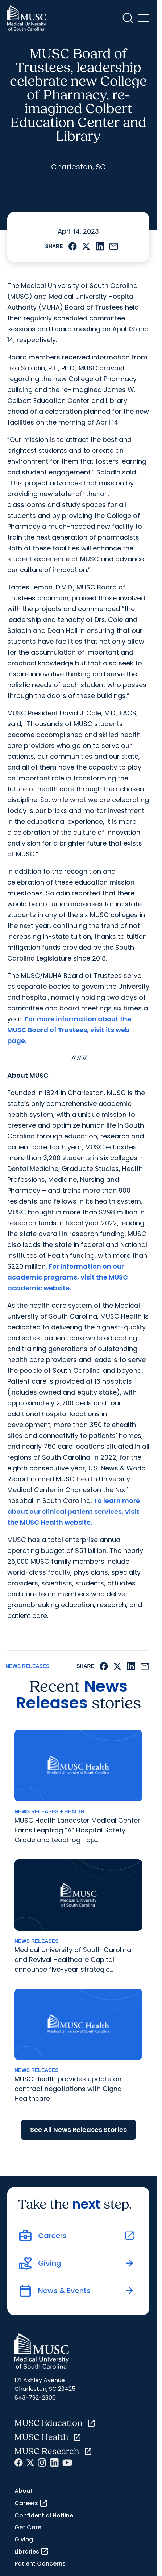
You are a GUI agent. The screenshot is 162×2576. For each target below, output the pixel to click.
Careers (31, 2503)
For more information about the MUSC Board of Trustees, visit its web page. (69, 1029)
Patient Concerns (40, 2563)
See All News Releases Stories (78, 2129)
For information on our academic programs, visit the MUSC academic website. (67, 1277)
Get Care (27, 2527)
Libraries (31, 2551)
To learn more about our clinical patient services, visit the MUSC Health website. (73, 1511)
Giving (23, 2539)
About (23, 2491)
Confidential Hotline (43, 2515)
